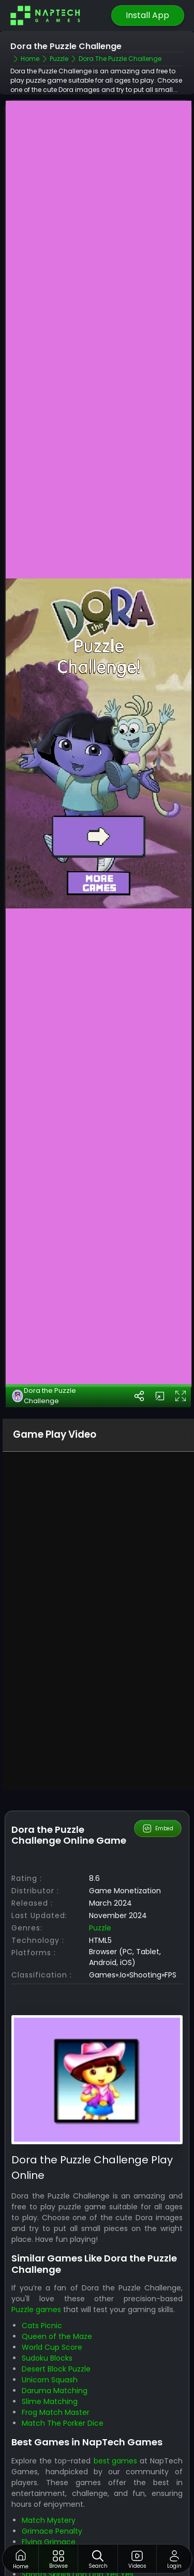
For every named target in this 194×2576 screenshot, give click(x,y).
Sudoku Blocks (47, 2321)
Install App (147, 15)
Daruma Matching (54, 2353)
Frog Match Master (55, 2375)
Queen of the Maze (57, 2299)
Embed (157, 1791)
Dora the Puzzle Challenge (44, 1358)
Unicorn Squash (50, 2342)
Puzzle (100, 1890)
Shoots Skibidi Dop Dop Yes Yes (77, 2537)
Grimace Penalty (52, 2493)
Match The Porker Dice (62, 2386)
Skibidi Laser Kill (48, 2515)
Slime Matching (50, 2364)
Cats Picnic (42, 2288)
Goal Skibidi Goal (51, 2526)
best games (115, 2423)
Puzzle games (36, 2272)
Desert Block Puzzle (56, 2332)
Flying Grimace (49, 2504)
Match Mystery (49, 2482)
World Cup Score (52, 2310)
